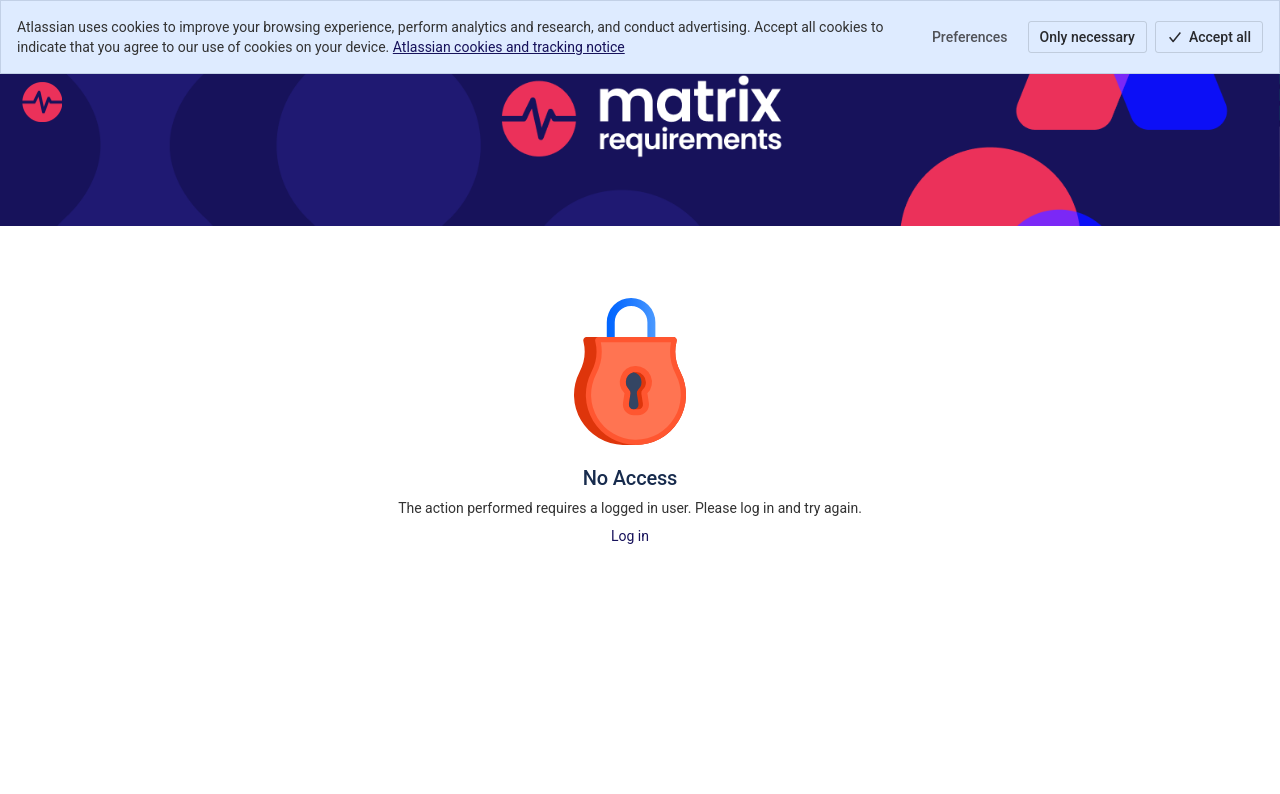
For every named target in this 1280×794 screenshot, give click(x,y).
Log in (630, 536)
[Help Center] (42, 102)
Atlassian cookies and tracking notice (509, 47)
